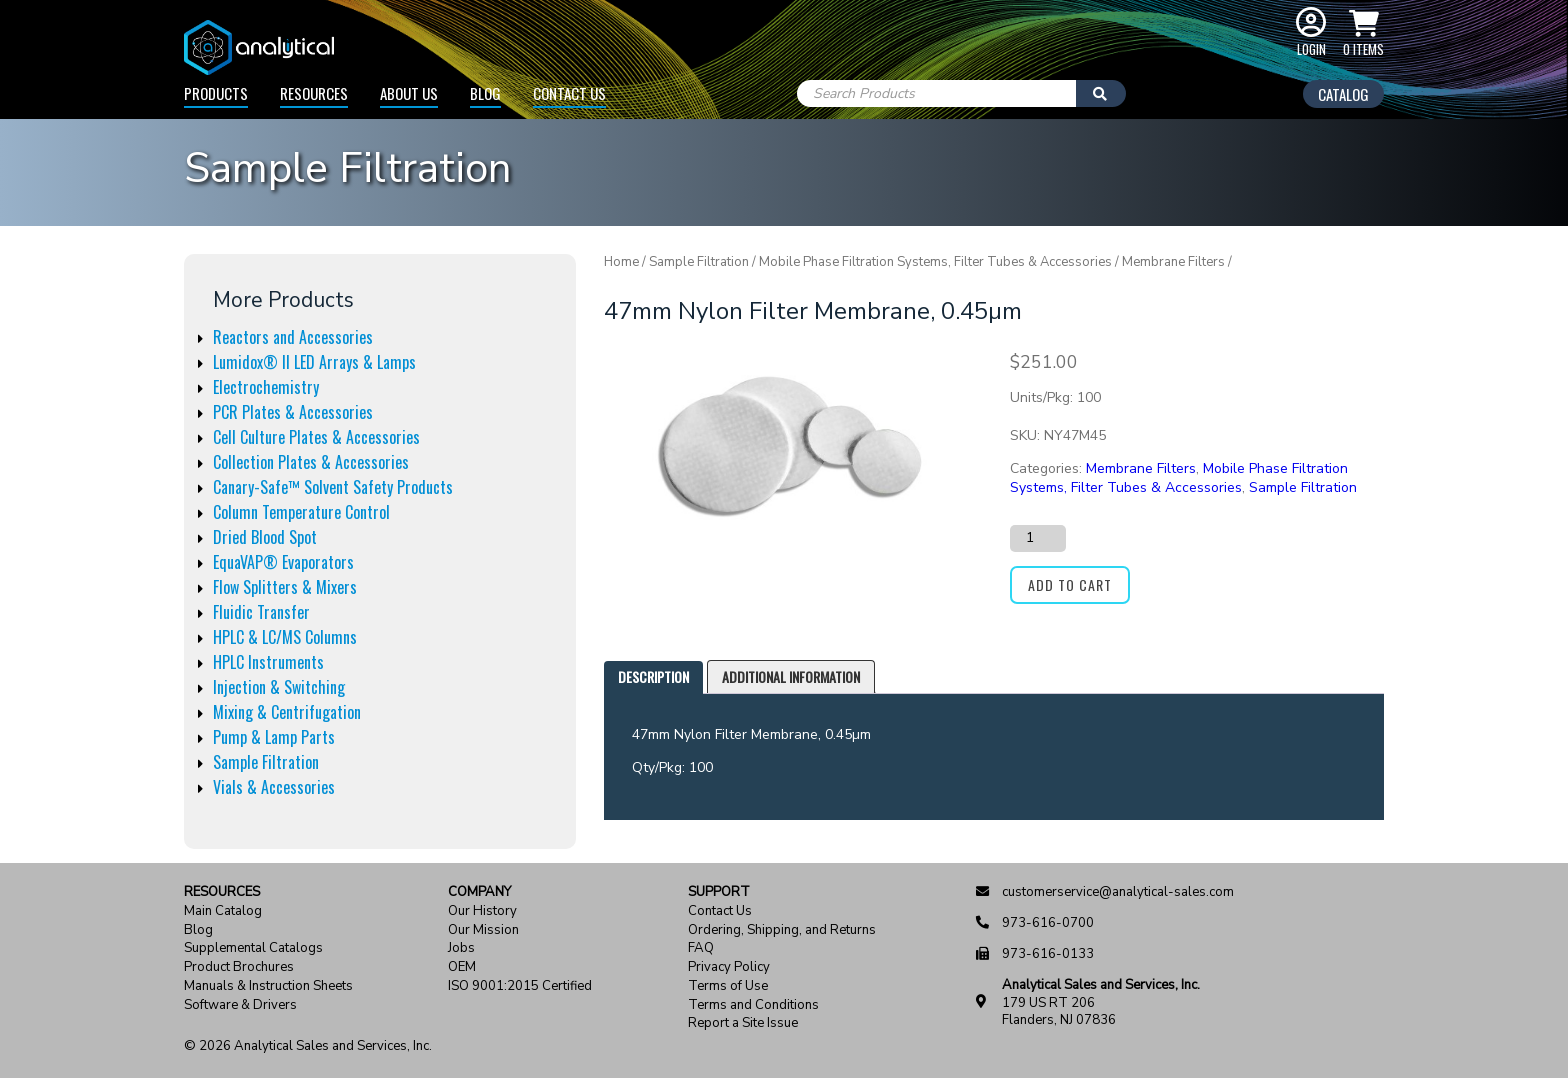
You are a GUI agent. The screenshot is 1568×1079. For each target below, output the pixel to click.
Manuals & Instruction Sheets (268, 986)
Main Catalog (223, 911)
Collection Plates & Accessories (311, 462)
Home (621, 262)
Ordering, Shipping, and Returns (782, 930)
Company (479, 892)
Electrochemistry (266, 387)
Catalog (1343, 94)
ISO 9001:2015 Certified (520, 986)
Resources (314, 93)
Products (216, 93)
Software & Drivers (240, 1005)
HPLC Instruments (268, 662)
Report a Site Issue (743, 1023)
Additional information (791, 676)
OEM (462, 967)
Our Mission (483, 930)
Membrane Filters (1173, 262)
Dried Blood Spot (265, 537)
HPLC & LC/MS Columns (285, 637)
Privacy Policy (729, 967)
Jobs (461, 948)
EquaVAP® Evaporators (283, 562)
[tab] (653, 677)
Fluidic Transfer (261, 612)
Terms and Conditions (753, 1005)
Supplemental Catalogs (253, 948)
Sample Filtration (266, 762)
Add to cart (1070, 584)
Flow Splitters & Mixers (285, 587)
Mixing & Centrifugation (287, 712)
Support (719, 892)
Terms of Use (728, 986)
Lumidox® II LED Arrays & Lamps (314, 362)
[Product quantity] (1038, 538)
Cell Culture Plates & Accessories (316, 437)
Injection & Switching (279, 687)
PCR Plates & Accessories (293, 412)
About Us (409, 93)
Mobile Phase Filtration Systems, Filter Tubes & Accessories (935, 262)
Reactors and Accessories (293, 337)
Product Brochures (239, 967)
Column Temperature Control (301, 512)
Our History (482, 911)
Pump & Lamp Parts (274, 737)
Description (653, 676)
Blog (485, 93)
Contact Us (569, 93)
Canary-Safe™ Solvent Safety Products (333, 487)
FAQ (701, 948)
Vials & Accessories (274, 787)
